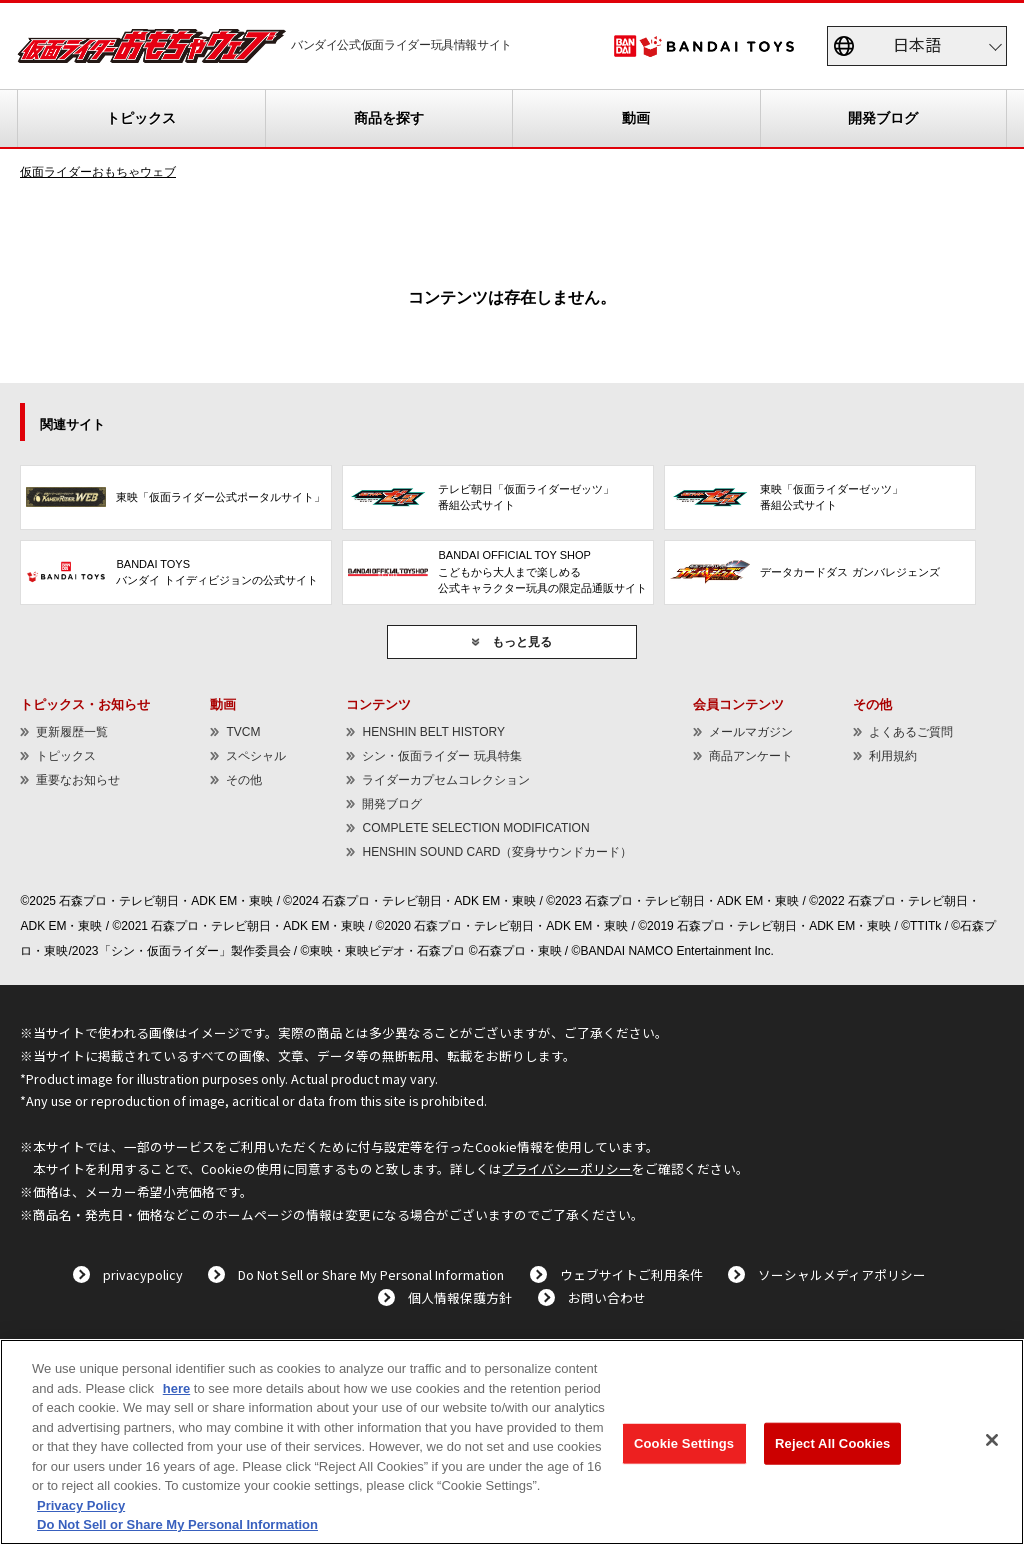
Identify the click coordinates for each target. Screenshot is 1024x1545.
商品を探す (389, 118)
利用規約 (893, 756)
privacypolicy (143, 1274)
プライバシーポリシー (567, 1168)
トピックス (141, 118)
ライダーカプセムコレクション (446, 780)
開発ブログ (883, 118)
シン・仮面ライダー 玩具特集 (441, 756)
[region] (512, 1442)
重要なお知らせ (78, 780)
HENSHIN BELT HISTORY (433, 732)
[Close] (992, 1440)
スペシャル (256, 756)
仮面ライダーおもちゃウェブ (98, 172)
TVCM (243, 732)
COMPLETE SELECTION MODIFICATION (475, 828)
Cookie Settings (684, 1443)
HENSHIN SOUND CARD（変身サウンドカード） (497, 852)
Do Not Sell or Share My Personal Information (371, 1274)
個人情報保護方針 (460, 1297)
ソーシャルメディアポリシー (842, 1274)
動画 (636, 118)
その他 (244, 780)
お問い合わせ (607, 1297)
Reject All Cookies (832, 1443)
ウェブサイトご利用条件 (631, 1274)
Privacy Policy (81, 1505)
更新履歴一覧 (72, 732)
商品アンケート (751, 756)
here (176, 1388)
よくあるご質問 (911, 732)
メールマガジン (751, 732)
